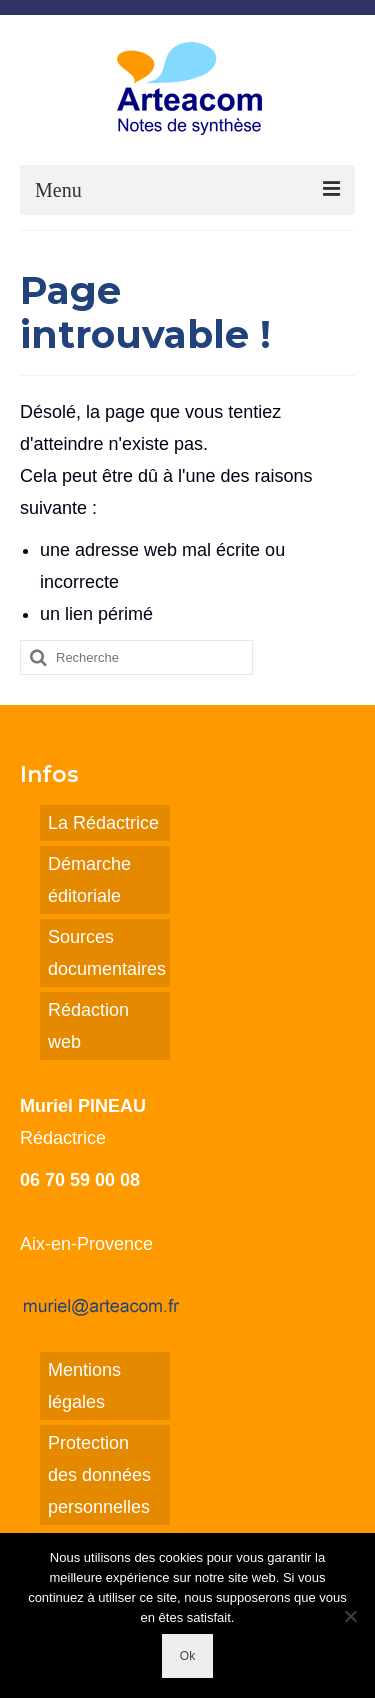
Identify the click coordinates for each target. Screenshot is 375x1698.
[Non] (350, 1616)
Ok (187, 1656)
